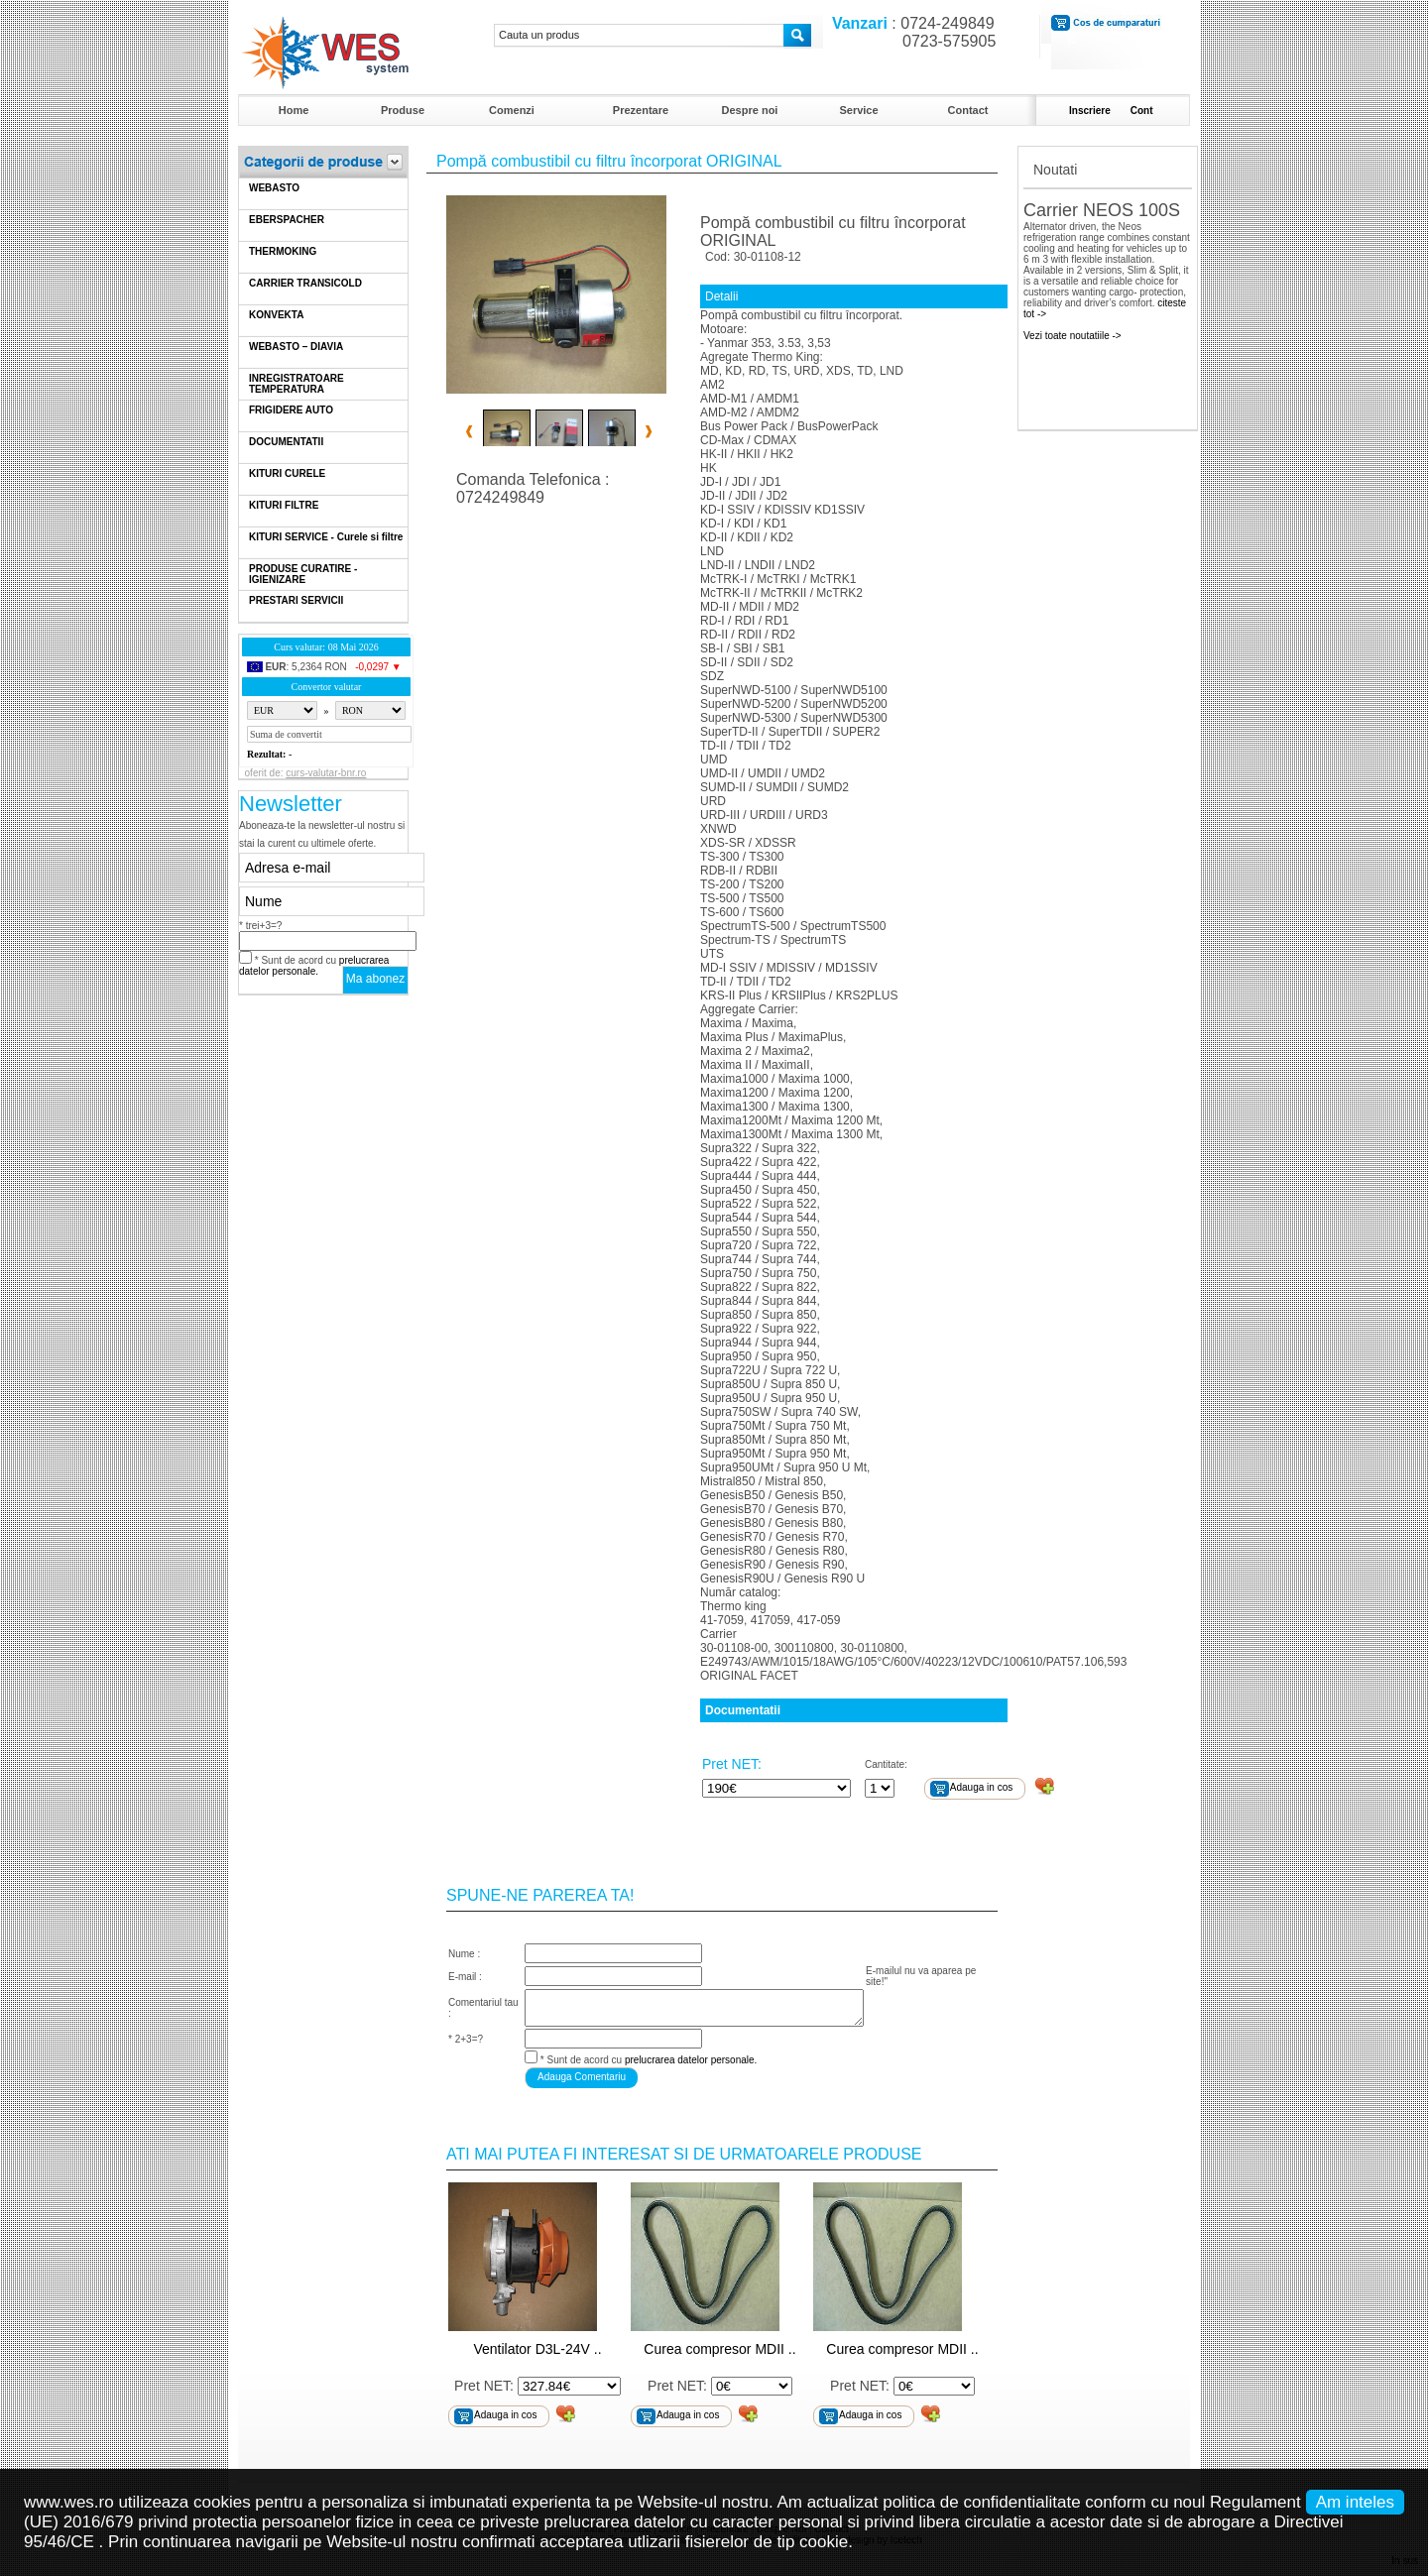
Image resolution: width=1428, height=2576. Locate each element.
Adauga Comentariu (581, 2076)
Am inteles (1355, 2502)
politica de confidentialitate (981, 2502)
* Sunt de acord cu (314, 966)
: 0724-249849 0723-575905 (909, 32)
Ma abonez (375, 979)
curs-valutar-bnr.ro (326, 772)
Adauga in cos (981, 1787)
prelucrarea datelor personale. (314, 966)
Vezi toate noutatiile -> (1072, 335)
